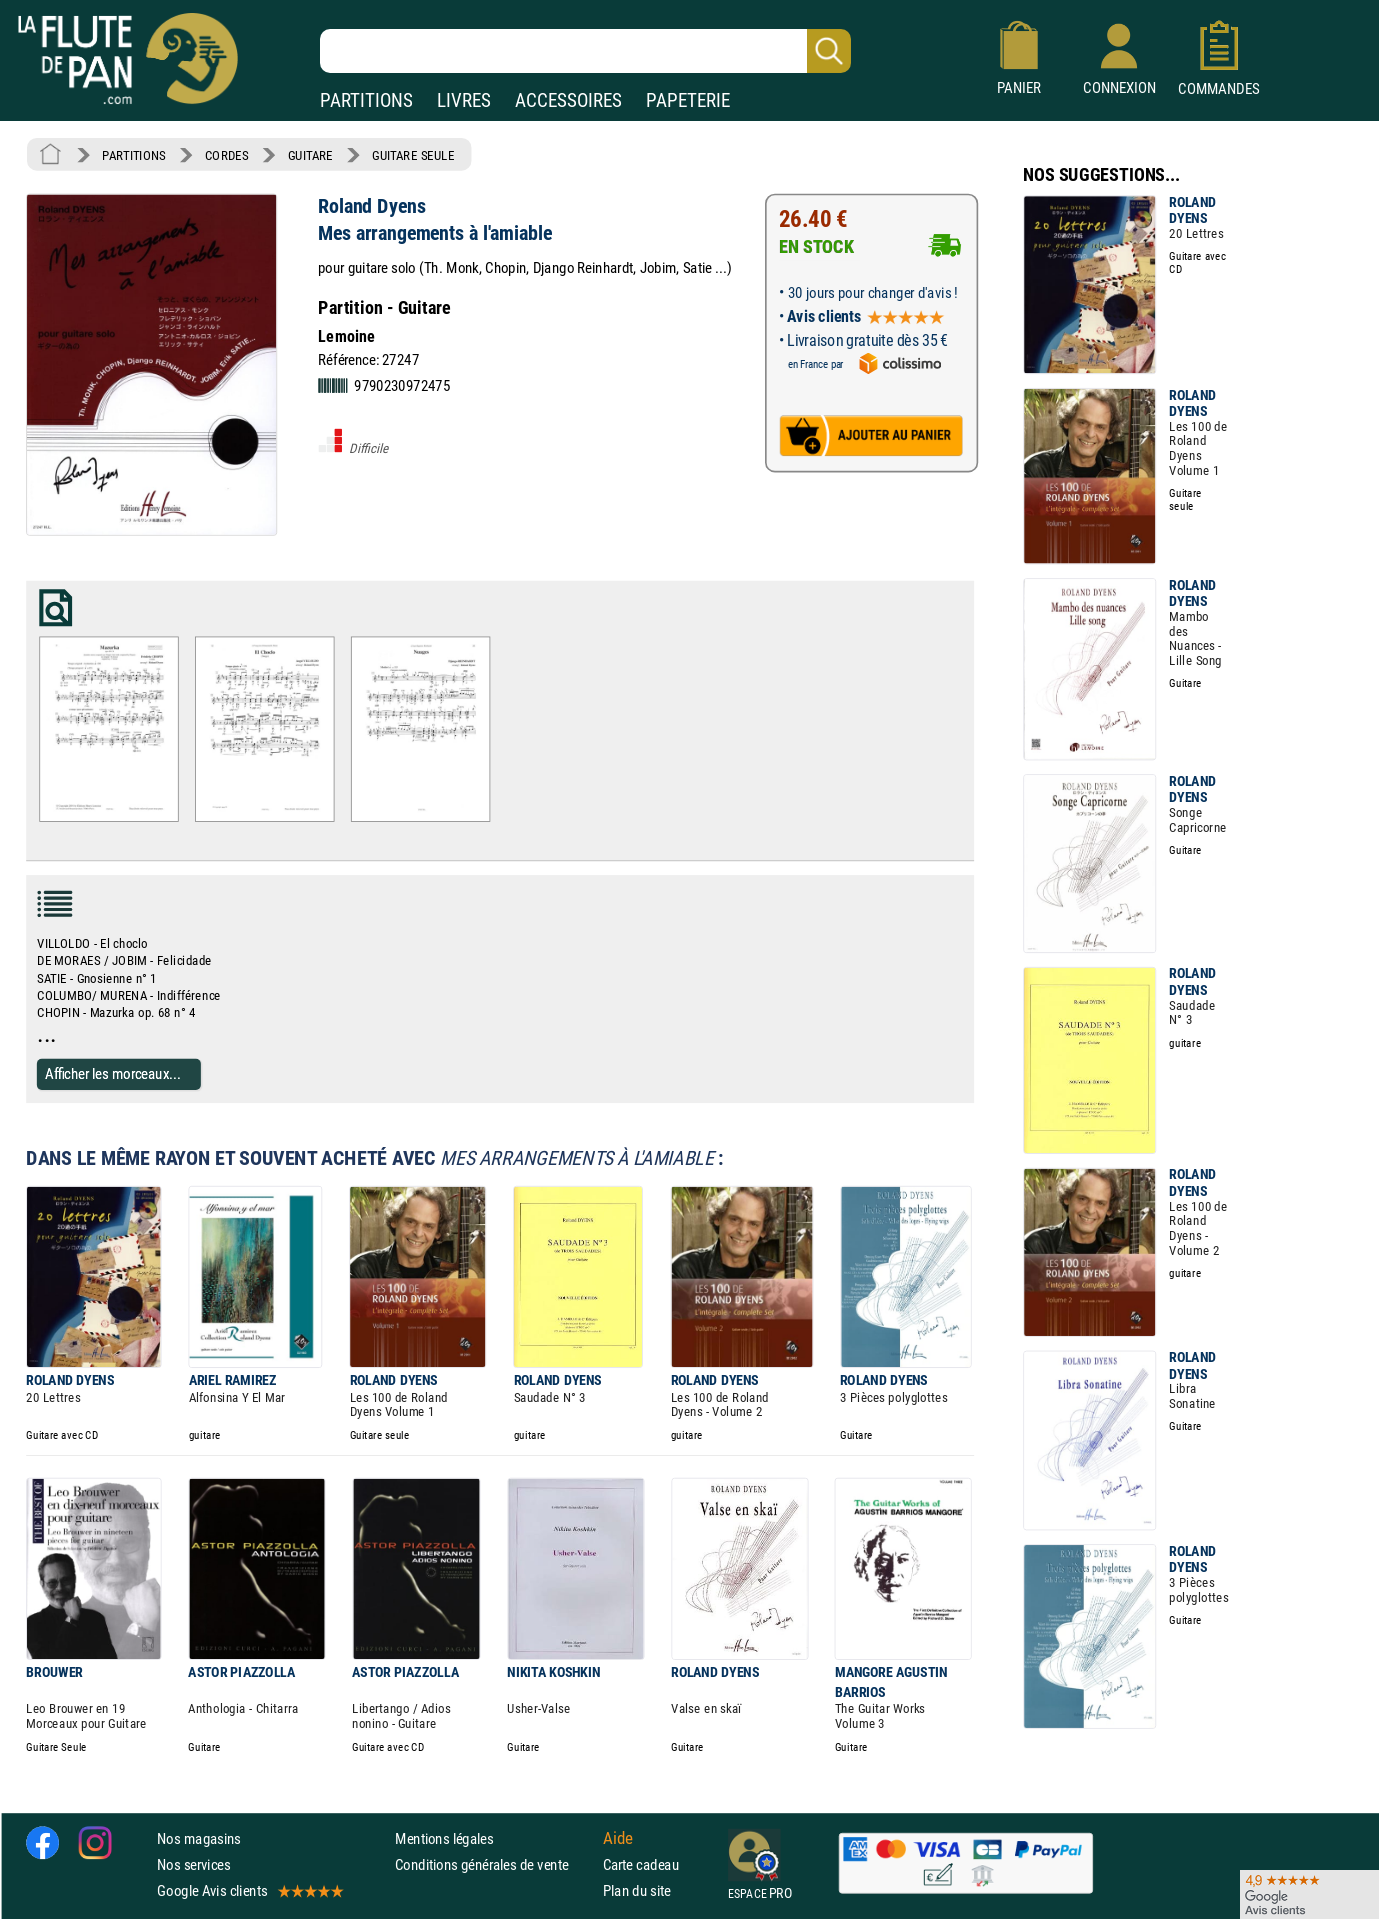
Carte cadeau (641, 1863)
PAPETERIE (688, 100)
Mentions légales (444, 1837)
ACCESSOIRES (568, 100)
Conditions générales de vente (494, 1863)
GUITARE (310, 155)
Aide (618, 1838)
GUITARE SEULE (413, 155)
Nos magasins (199, 1837)
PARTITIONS (366, 100)
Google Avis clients (249, 1890)
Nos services (193, 1863)
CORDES (226, 155)
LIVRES (464, 100)
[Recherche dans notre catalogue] (585, 51)
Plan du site (637, 1890)
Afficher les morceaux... (113, 1073)
